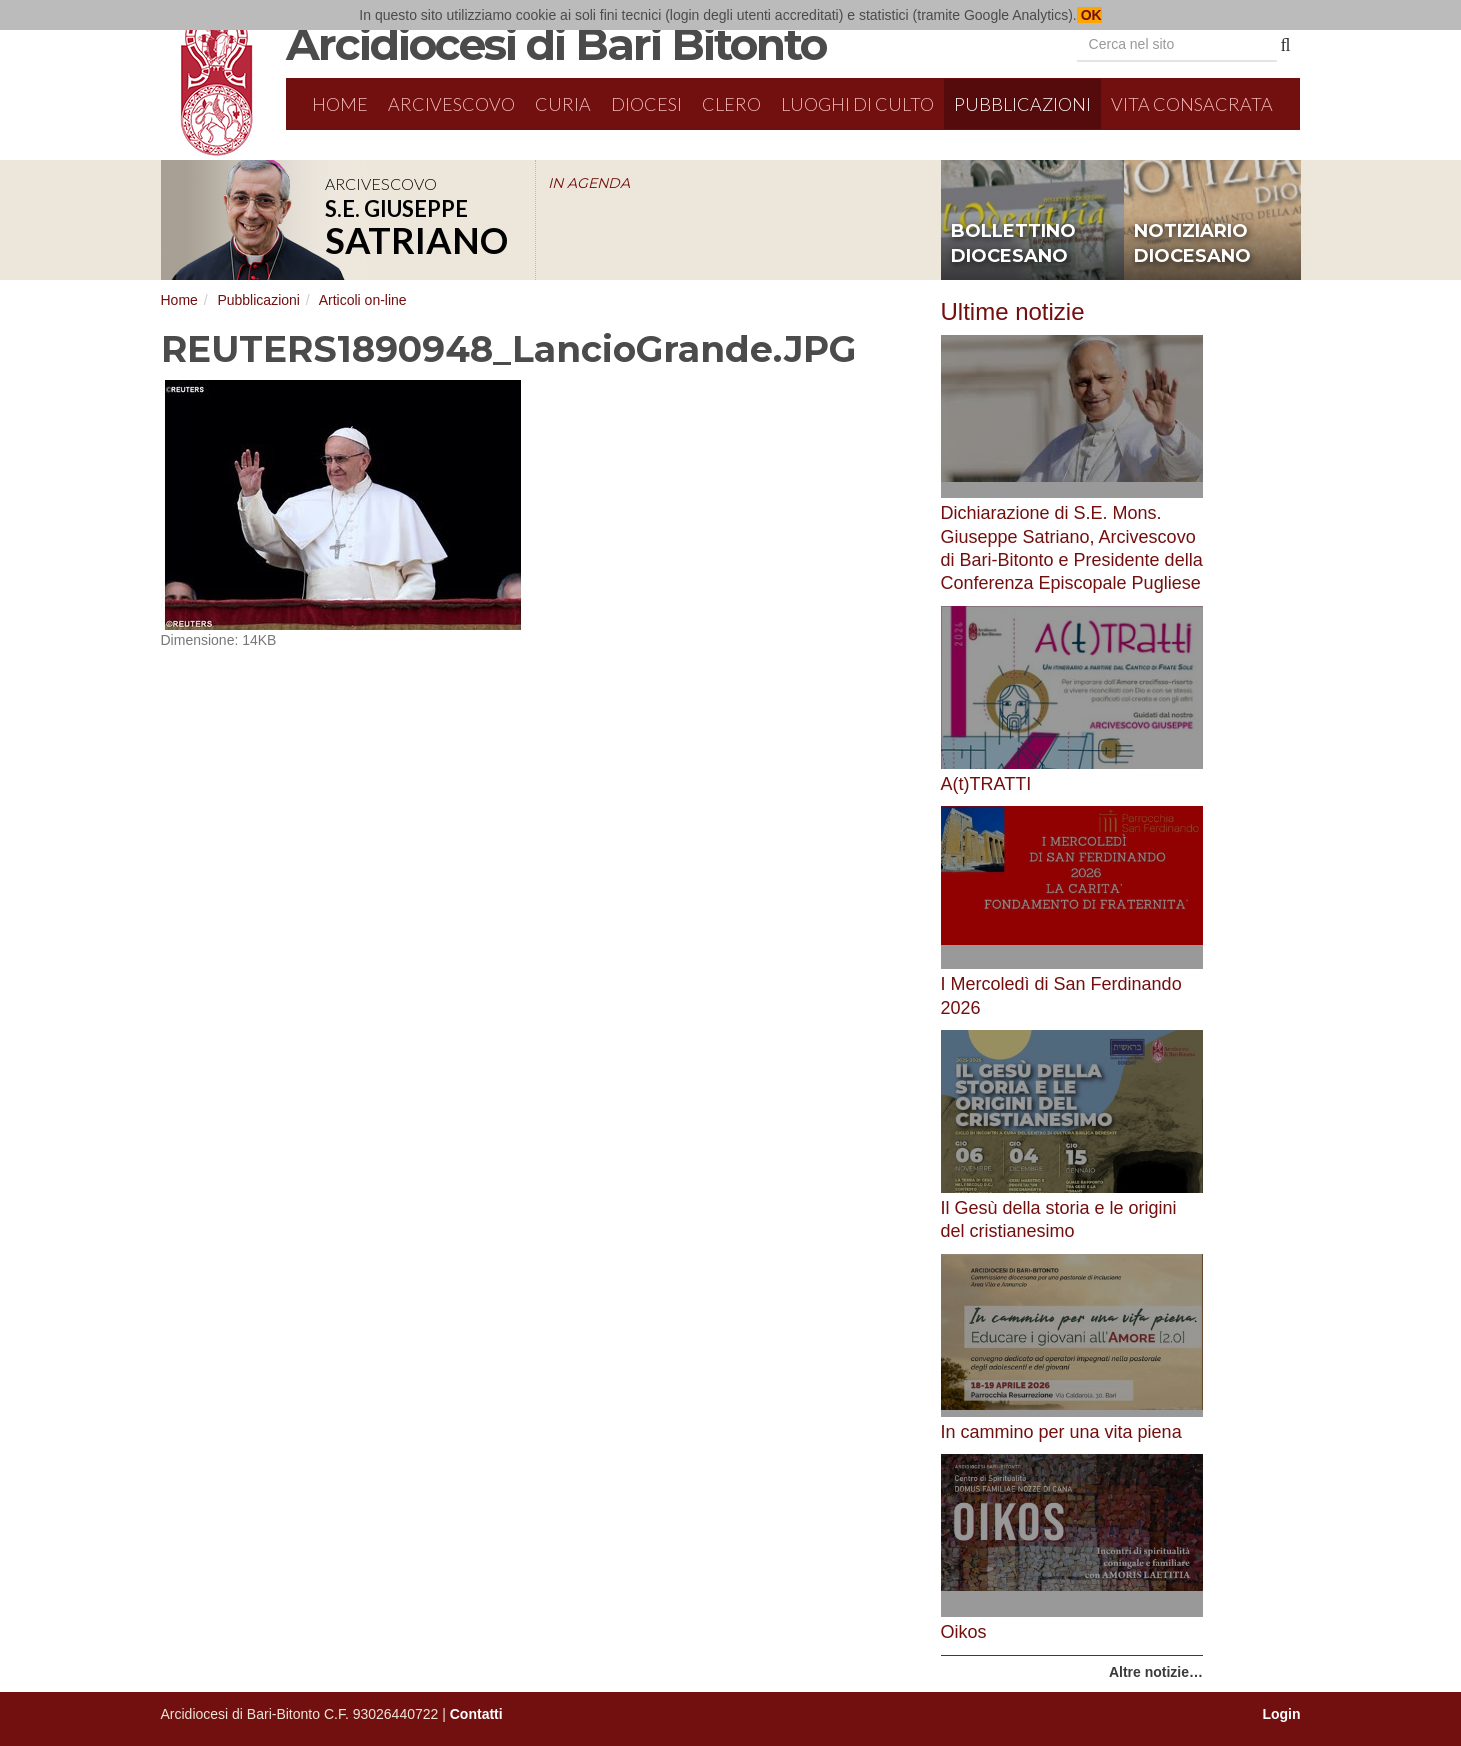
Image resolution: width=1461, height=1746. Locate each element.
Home (340, 104)
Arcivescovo (451, 104)
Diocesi (646, 104)
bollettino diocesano (1013, 244)
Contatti (476, 1714)
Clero (731, 104)
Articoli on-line (363, 300)
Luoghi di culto (857, 104)
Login (1281, 1714)
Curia (563, 104)
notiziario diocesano (1192, 244)
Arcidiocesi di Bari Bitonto (556, 44)
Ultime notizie (1013, 311)
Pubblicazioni (1022, 104)
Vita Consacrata (1192, 104)
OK (1089, 15)
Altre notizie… (1156, 1672)
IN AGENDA (589, 183)
